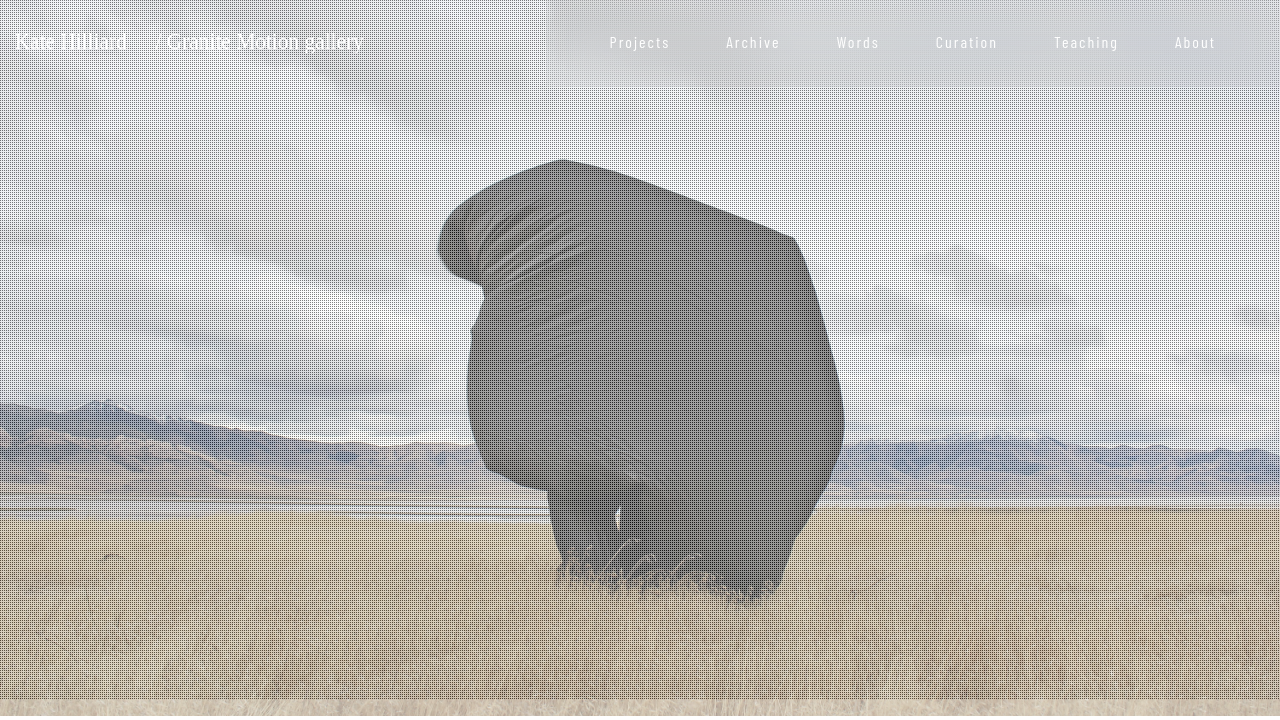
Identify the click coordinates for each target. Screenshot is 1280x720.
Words (857, 41)
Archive (753, 41)
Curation (967, 41)
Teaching (1086, 41)
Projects (640, 41)
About (1195, 41)
